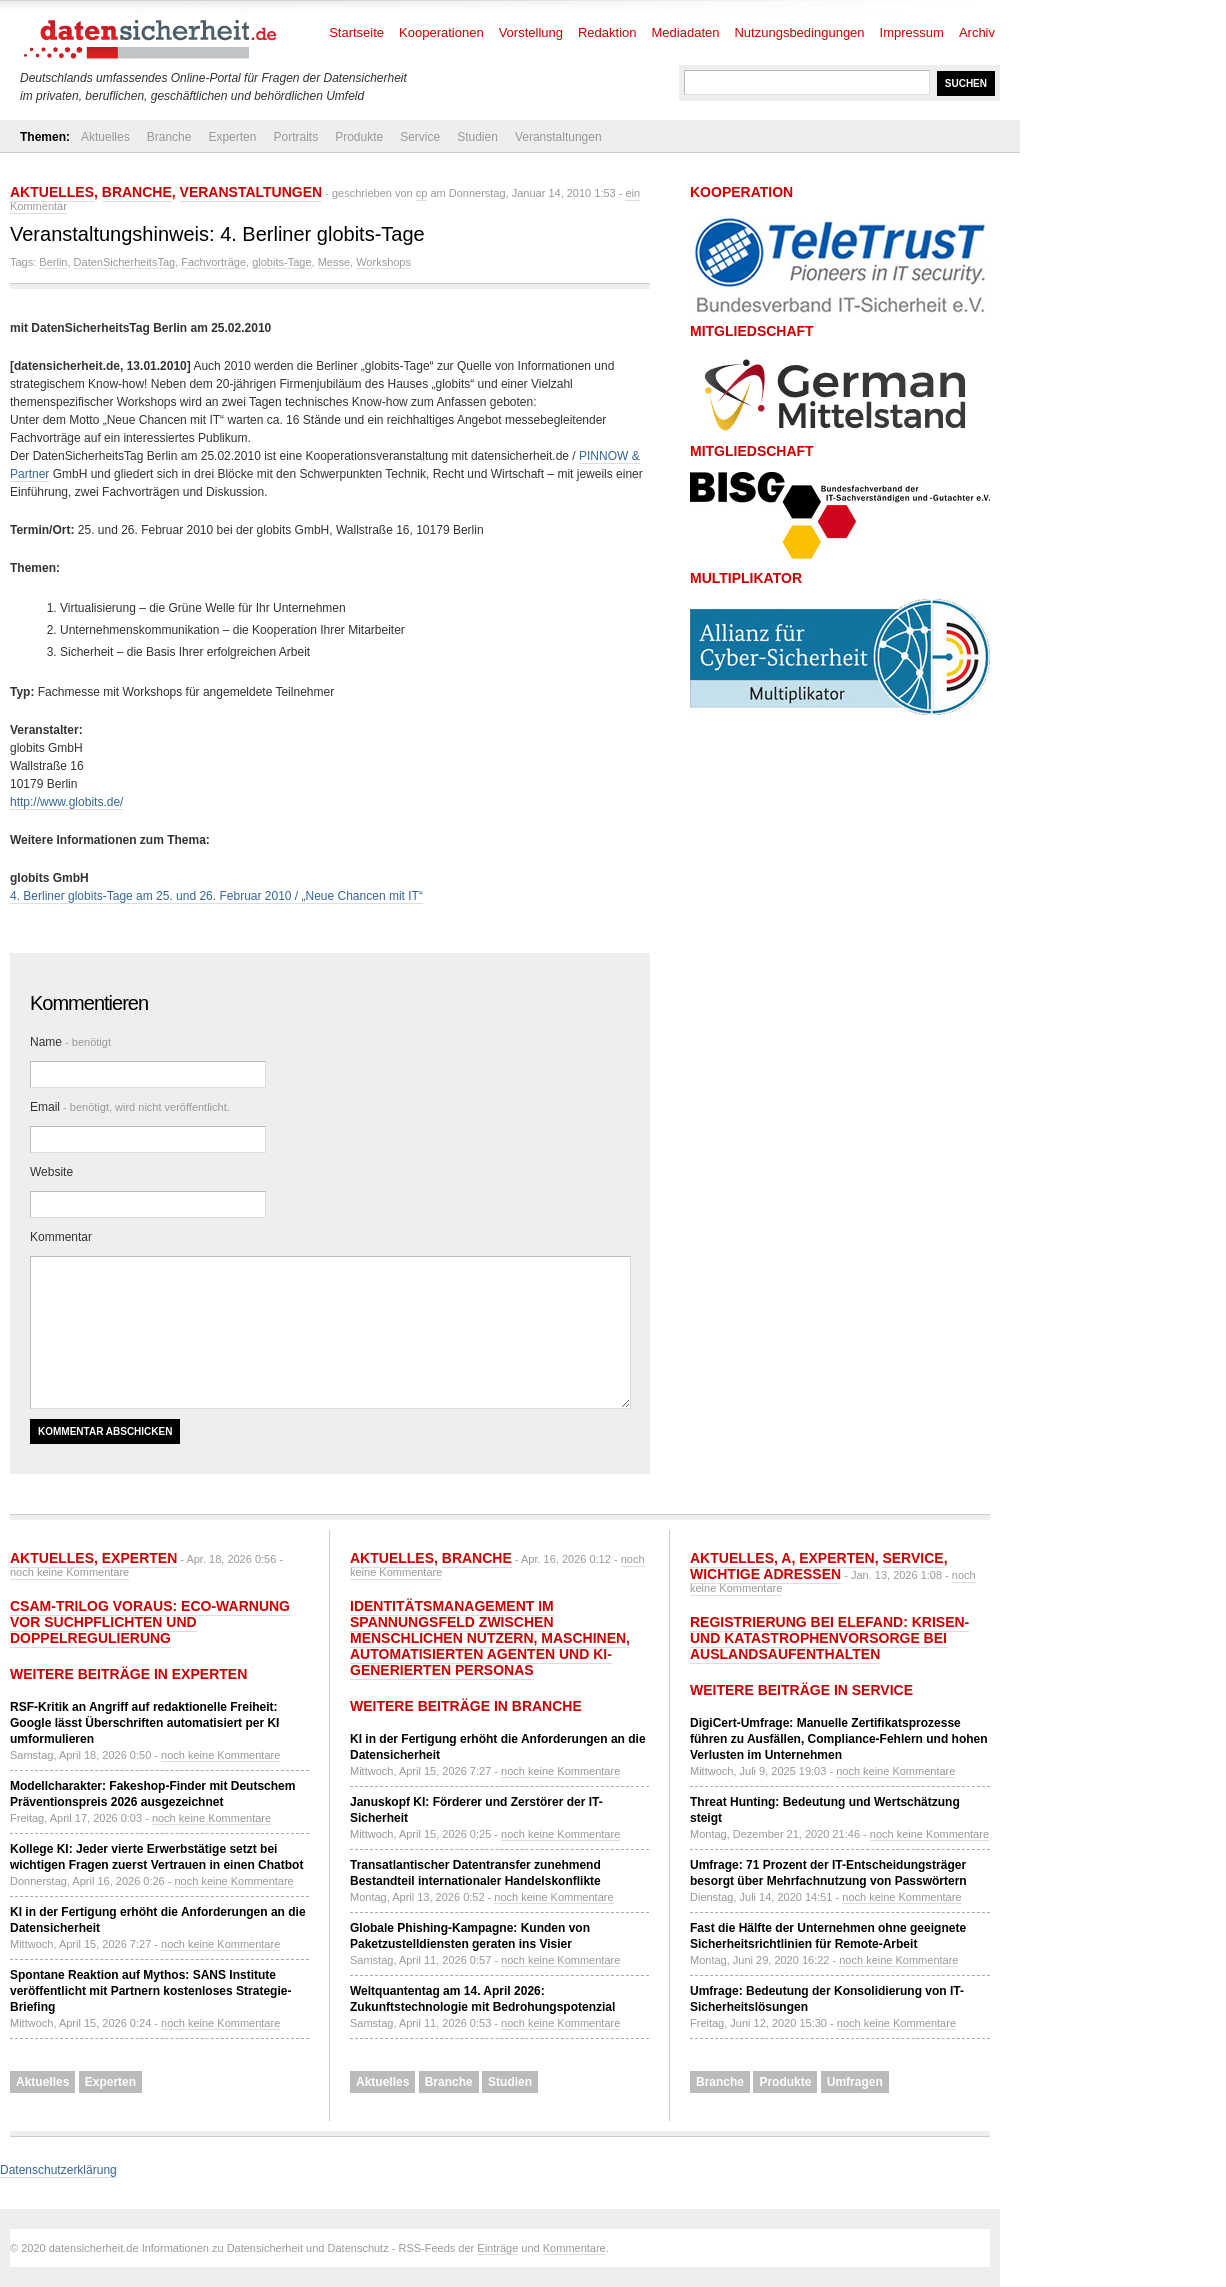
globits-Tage (281, 262)
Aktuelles (105, 137)
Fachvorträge (213, 262)
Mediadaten (686, 32)
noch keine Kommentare (69, 1572)
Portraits (295, 137)
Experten (232, 137)
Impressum (912, 32)
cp (422, 193)
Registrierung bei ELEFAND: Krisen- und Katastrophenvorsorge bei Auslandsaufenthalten (829, 1638)
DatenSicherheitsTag (125, 262)
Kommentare (574, 2248)
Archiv (977, 32)
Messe (334, 262)
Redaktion (607, 32)
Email (130, 1107)
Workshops (383, 262)
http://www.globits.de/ (66, 802)
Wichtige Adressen (765, 1574)
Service (420, 137)
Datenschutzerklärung (58, 2170)
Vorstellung (531, 32)
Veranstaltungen (558, 137)
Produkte (359, 137)
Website (51, 1172)
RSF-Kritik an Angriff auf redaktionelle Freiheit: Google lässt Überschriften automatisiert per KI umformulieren (144, 1723)
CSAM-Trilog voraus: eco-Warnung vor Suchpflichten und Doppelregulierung (150, 1622)
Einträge (497, 2248)
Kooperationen (441, 32)
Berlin (53, 262)
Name (70, 1042)
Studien (477, 137)
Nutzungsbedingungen (799, 32)
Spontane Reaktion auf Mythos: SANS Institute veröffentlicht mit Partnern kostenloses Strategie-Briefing (150, 1991)
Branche (169, 137)
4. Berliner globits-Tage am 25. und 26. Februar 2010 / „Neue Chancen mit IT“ (216, 896)
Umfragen (855, 2082)
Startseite (356, 32)
